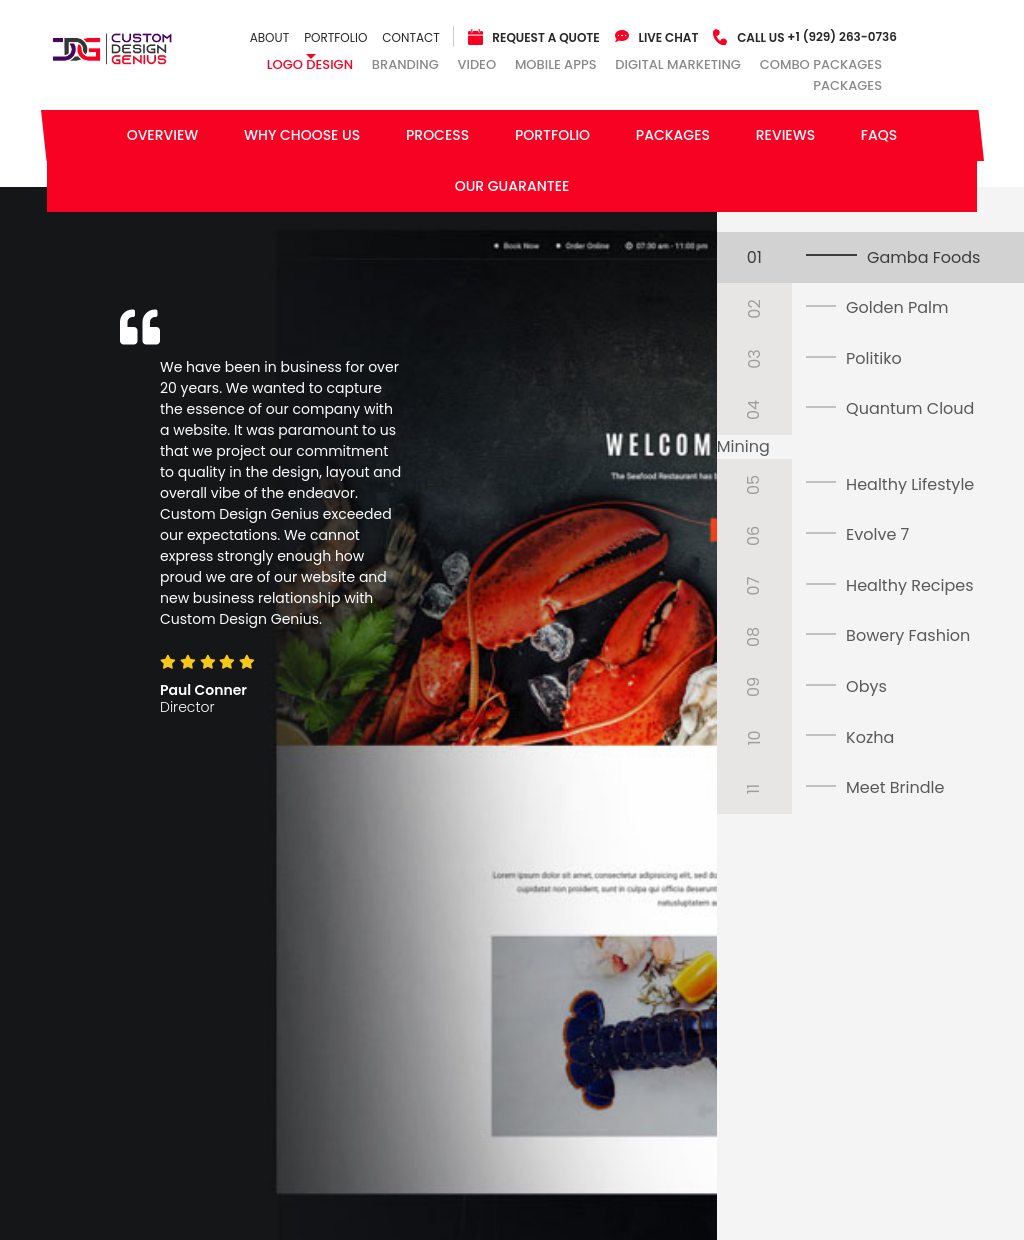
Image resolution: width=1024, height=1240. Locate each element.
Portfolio (335, 37)
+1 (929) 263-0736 (817, 36)
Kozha (870, 737)
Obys (866, 686)
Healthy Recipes (909, 585)
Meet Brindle (895, 787)
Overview (163, 135)
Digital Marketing (678, 64)
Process (437, 135)
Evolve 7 (877, 534)
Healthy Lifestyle (910, 484)
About (269, 37)
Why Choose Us (302, 135)
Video (476, 64)
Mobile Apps (556, 64)
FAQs (879, 135)
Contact (410, 37)
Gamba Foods (923, 257)
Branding (405, 64)
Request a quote (545, 37)
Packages (847, 86)
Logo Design (310, 64)
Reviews (785, 135)
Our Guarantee (512, 186)
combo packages (821, 64)
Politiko (874, 358)
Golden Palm (897, 307)
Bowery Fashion (908, 635)
